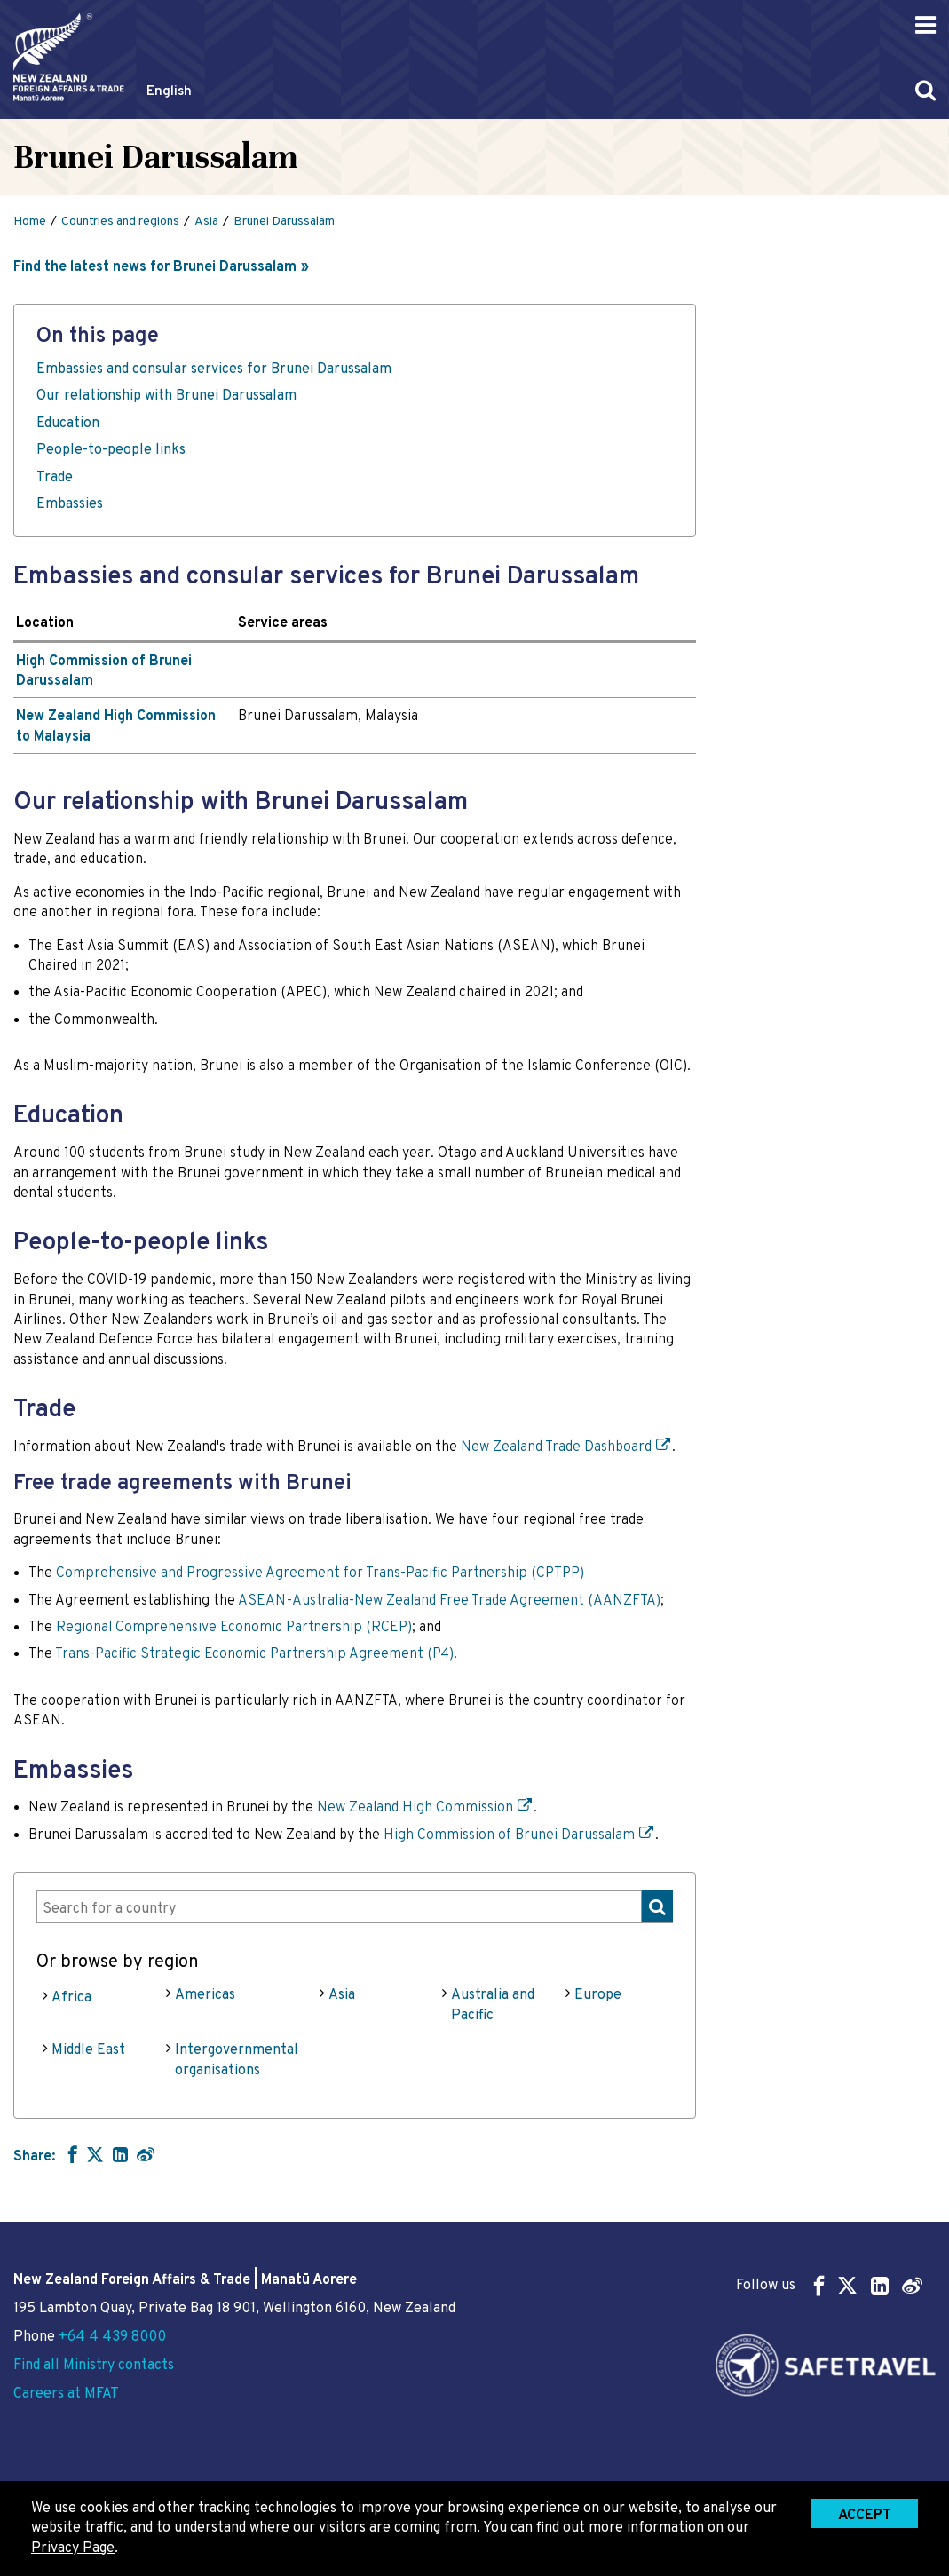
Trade (54, 478)
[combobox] (354, 1906)
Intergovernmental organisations (236, 2060)
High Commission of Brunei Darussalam (509, 1835)
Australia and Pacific (492, 2005)
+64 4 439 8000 (112, 2337)
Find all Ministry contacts (93, 2365)
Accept (864, 2515)
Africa (71, 1998)
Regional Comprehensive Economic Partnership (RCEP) (234, 1628)
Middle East (88, 2050)
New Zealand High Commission (415, 1808)
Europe (597, 1995)
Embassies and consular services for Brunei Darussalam (213, 369)
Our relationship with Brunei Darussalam (166, 396)
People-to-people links (111, 450)
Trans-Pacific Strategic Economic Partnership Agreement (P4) (254, 1654)
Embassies (71, 504)
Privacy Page (73, 2548)
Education (67, 423)
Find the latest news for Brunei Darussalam (155, 267)
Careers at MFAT (66, 2394)
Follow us (829, 2285)
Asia (341, 1995)
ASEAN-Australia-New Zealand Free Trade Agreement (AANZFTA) (449, 1601)
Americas (205, 1995)
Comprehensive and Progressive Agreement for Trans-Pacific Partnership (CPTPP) (320, 1573)
